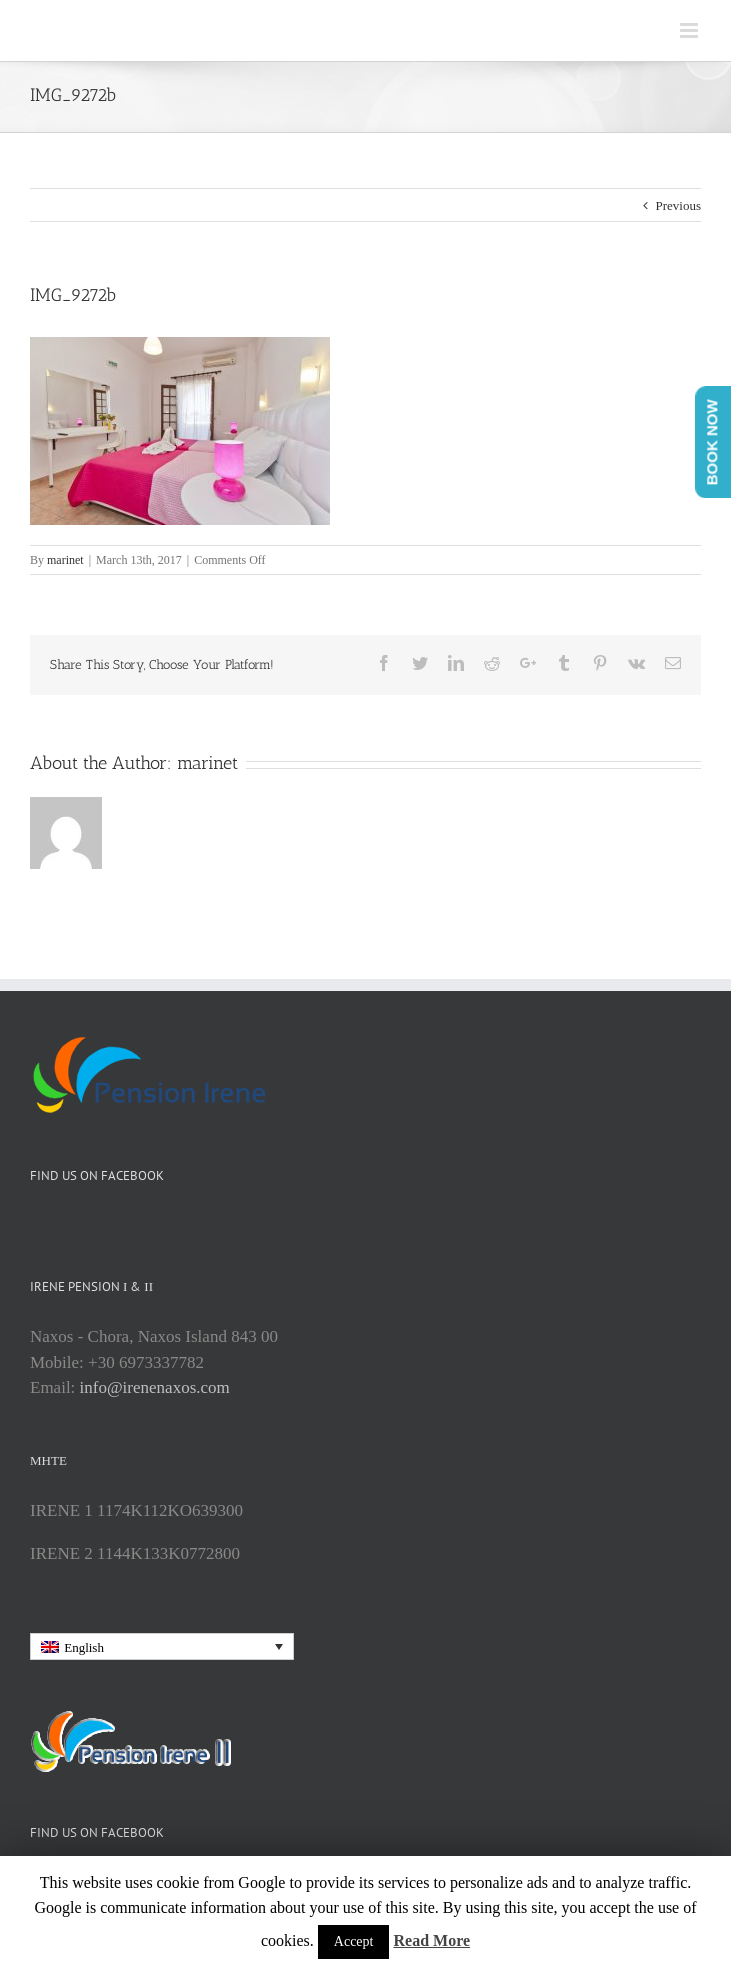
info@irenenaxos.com (155, 1387)
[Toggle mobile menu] (690, 30)
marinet (65, 560)
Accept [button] (354, 1941)
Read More (431, 1940)
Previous (679, 205)
